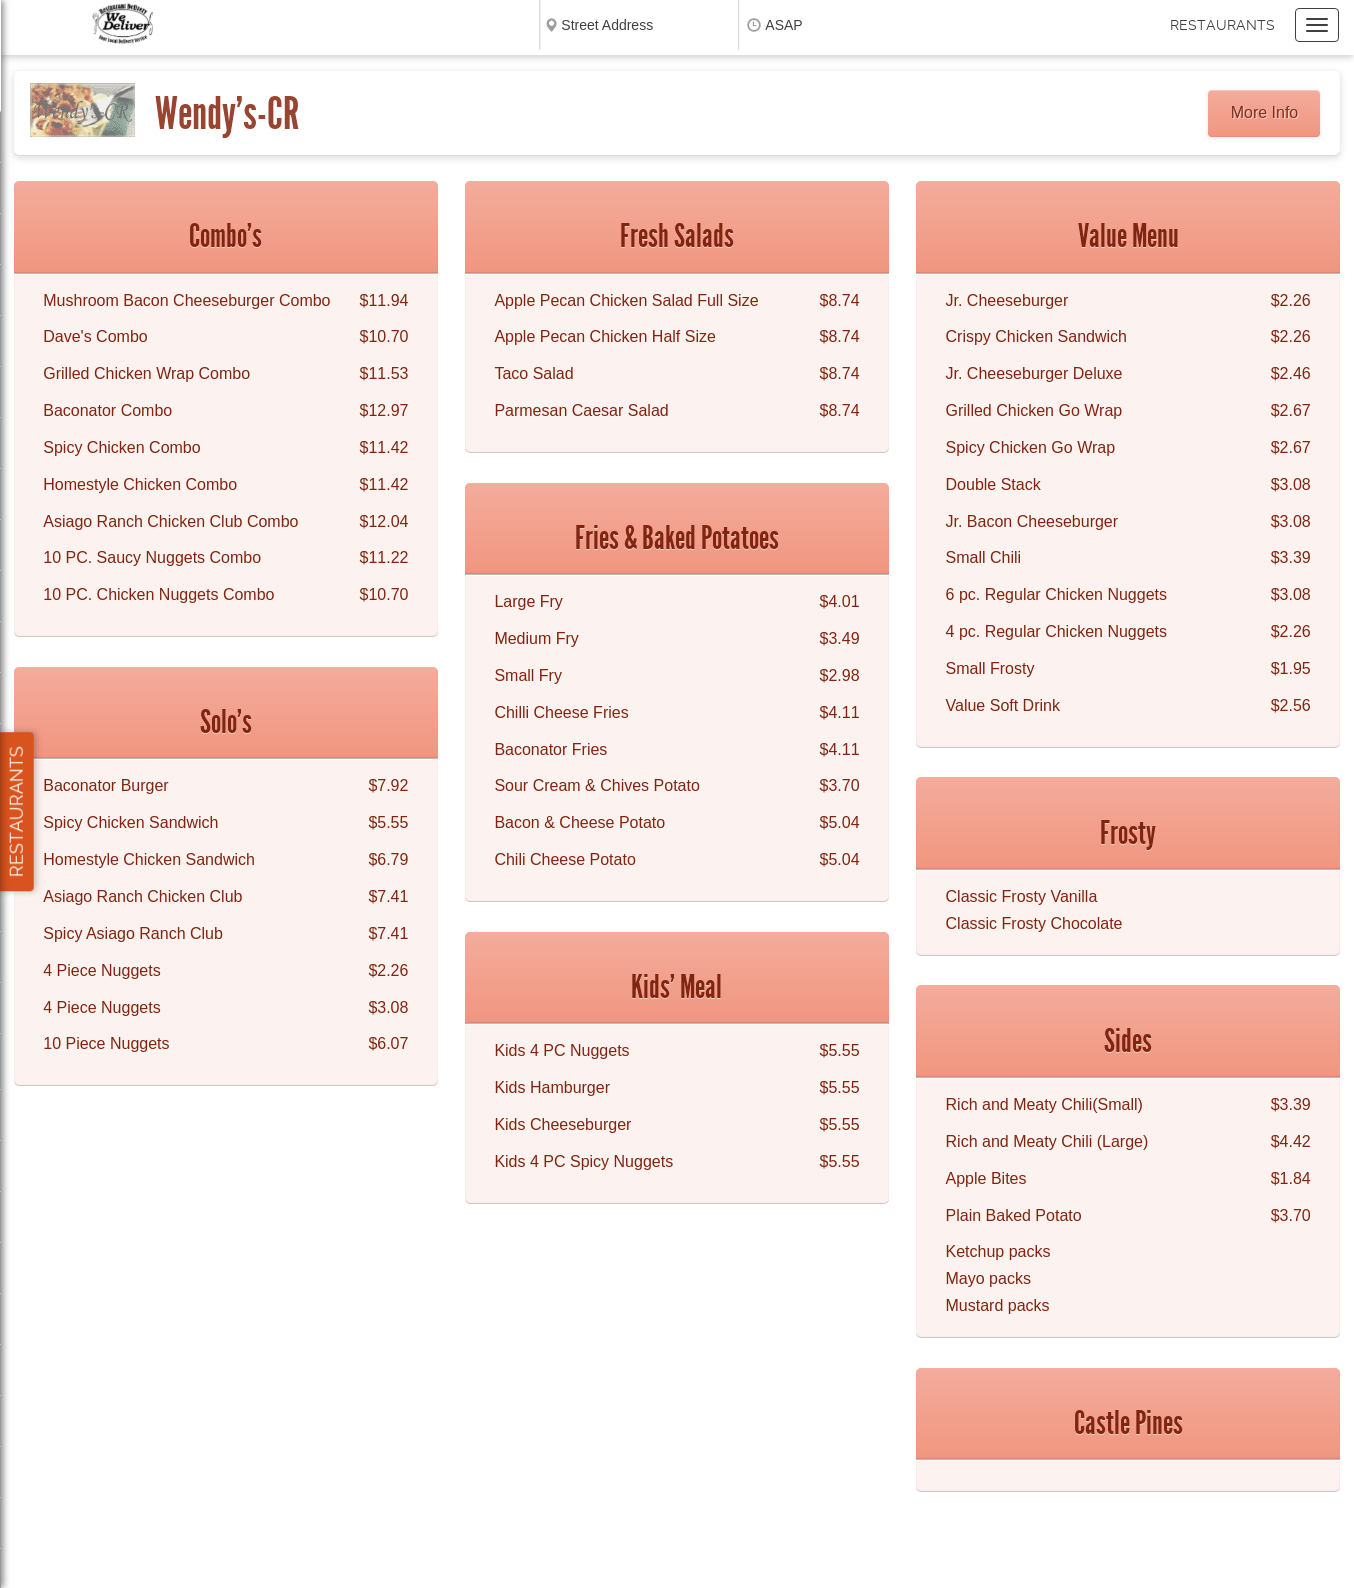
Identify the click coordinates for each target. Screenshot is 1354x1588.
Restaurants (1222, 25)
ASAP (783, 25)
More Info (1265, 112)
